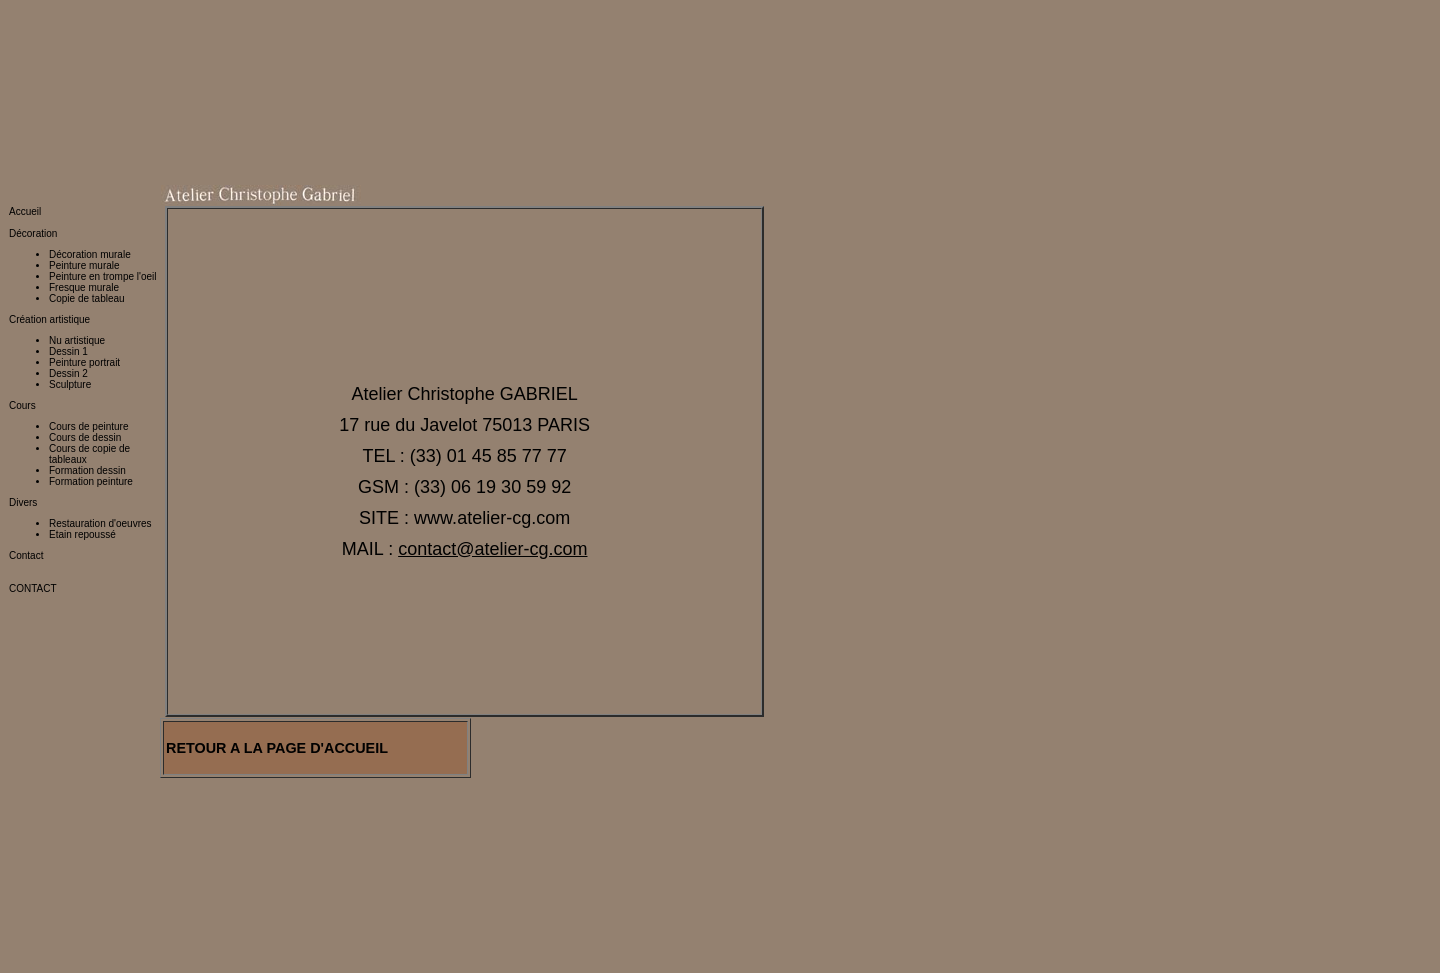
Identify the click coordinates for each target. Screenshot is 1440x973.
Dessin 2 (68, 246)
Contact (26, 428)
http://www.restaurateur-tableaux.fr (84, 948)
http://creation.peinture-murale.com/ (93, 849)
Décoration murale (90, 127)
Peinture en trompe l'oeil (103, 149)
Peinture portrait (84, 235)
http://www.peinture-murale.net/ (83, 794)
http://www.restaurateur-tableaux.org (88, 926)
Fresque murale (84, 160)
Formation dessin (87, 343)
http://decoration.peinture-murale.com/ (99, 860)
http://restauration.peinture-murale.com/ (103, 838)
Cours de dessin (85, 310)
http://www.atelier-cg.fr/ (99, 750)
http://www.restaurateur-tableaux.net (88, 937)
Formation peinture (91, 354)
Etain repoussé (82, 407)
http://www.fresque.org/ (63, 827)
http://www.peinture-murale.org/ (83, 805)
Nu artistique (77, 213)
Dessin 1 (68, 224)
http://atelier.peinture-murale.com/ (88, 893)
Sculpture (70, 257)
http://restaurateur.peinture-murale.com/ (103, 904)
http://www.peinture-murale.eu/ (81, 816)
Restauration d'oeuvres (100, 396)
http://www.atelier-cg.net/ (67, 772)
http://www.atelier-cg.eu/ (65, 761)
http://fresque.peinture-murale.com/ (92, 871)
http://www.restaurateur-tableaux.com (91, 959)
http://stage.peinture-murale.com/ (87, 882)
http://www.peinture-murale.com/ (85, 783)
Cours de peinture (89, 299)
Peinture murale (84, 138)
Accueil (25, 84)
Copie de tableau (87, 171)
